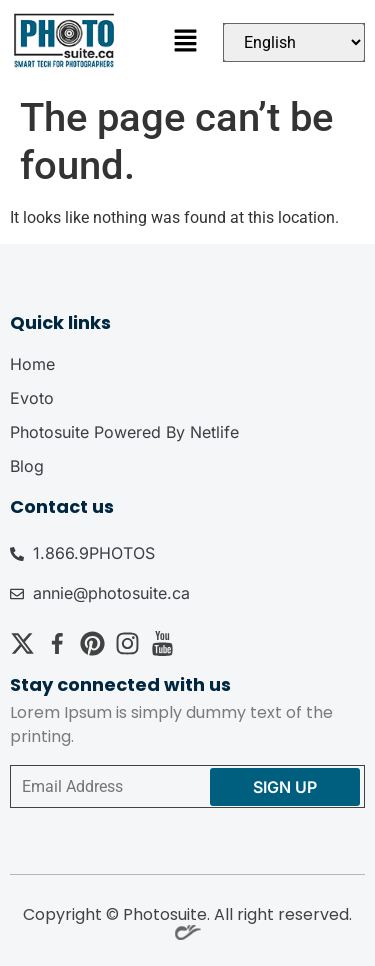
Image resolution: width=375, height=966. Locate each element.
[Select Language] (294, 42)
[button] (185, 43)
